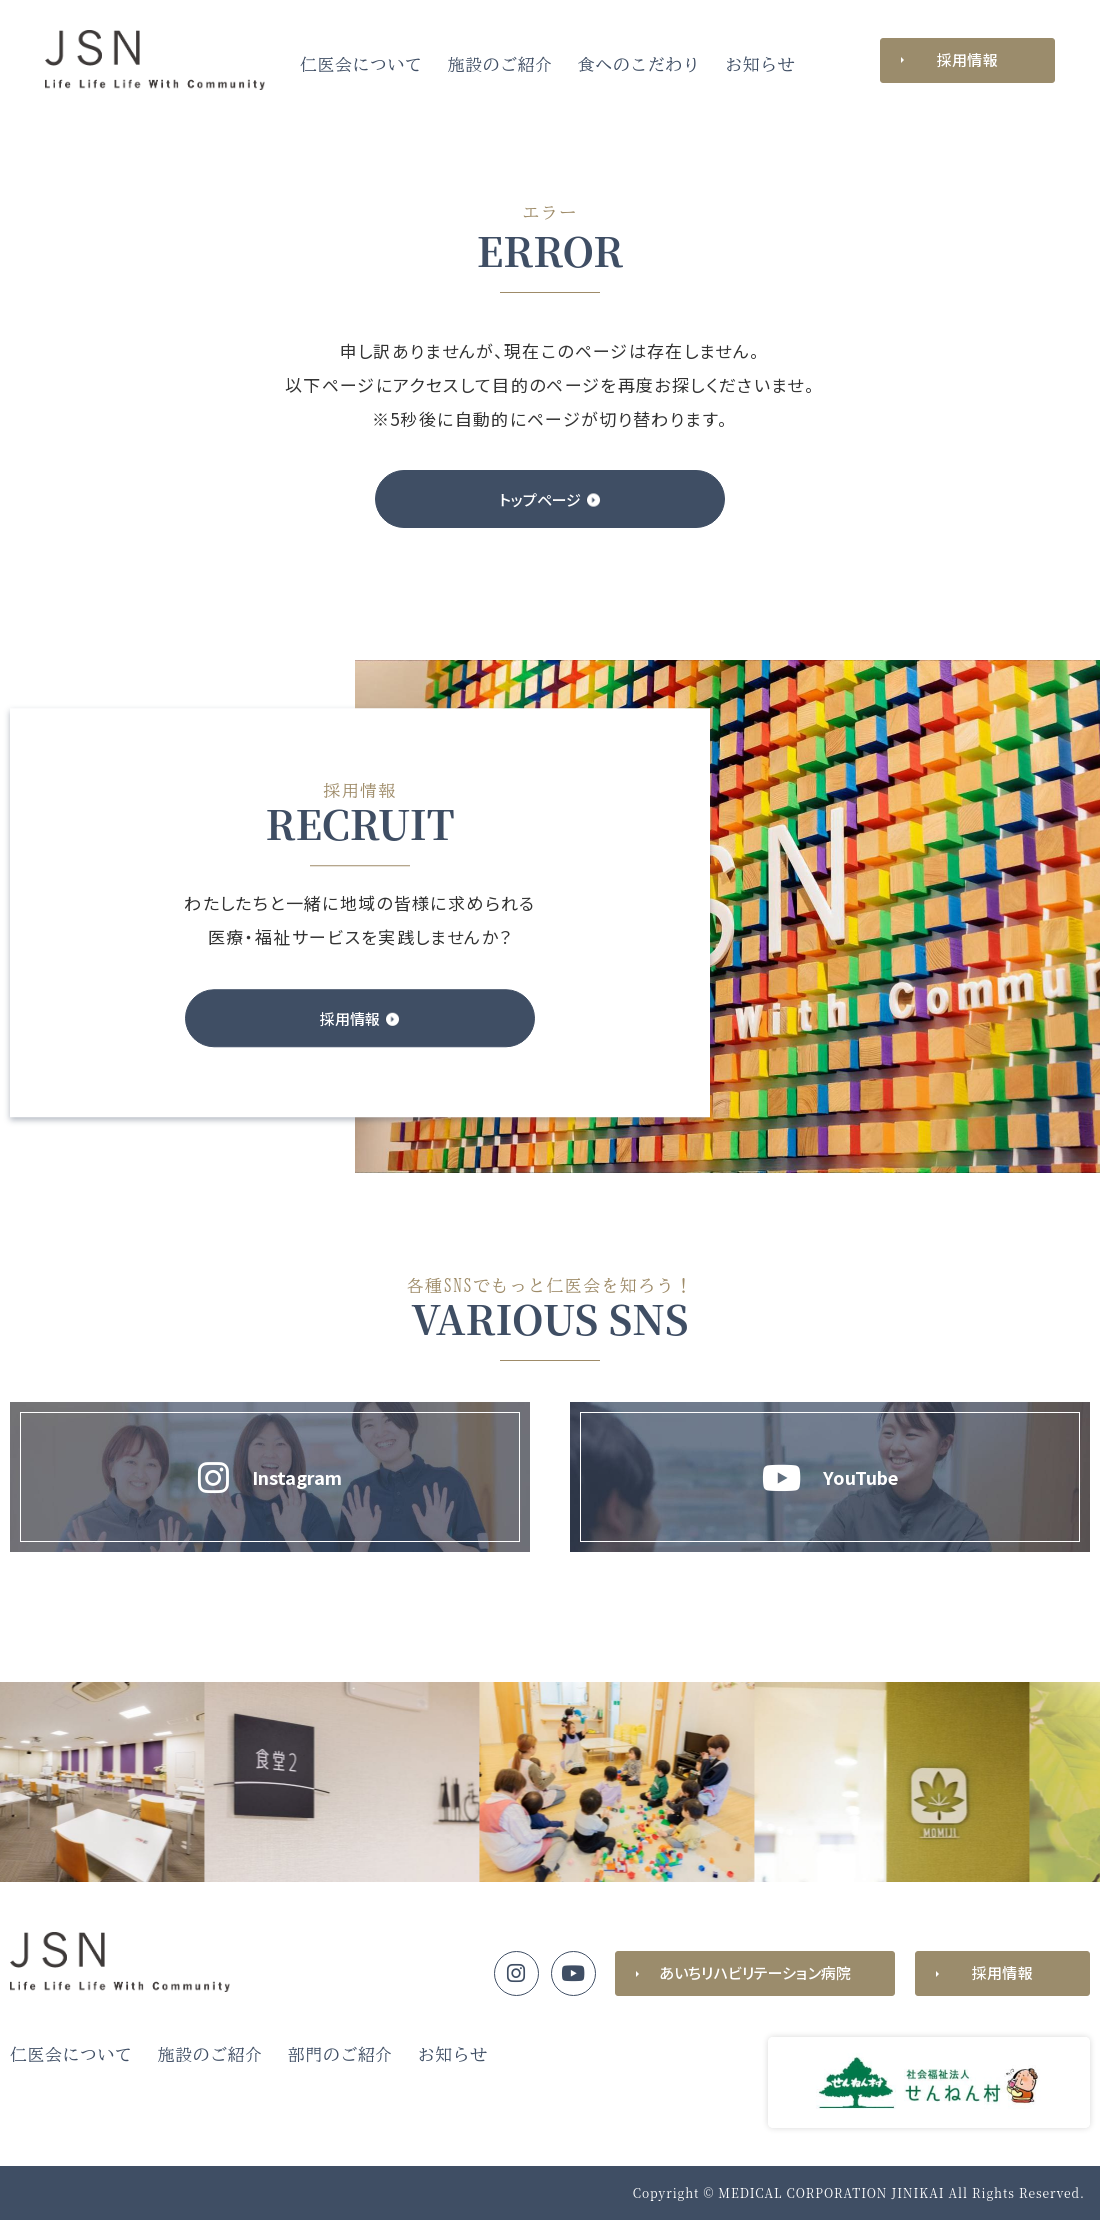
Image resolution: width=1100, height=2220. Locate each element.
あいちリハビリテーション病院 (755, 1972)
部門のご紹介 (340, 2054)
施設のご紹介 (500, 64)
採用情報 (967, 59)
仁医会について (361, 64)
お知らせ (760, 64)
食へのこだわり (639, 64)
